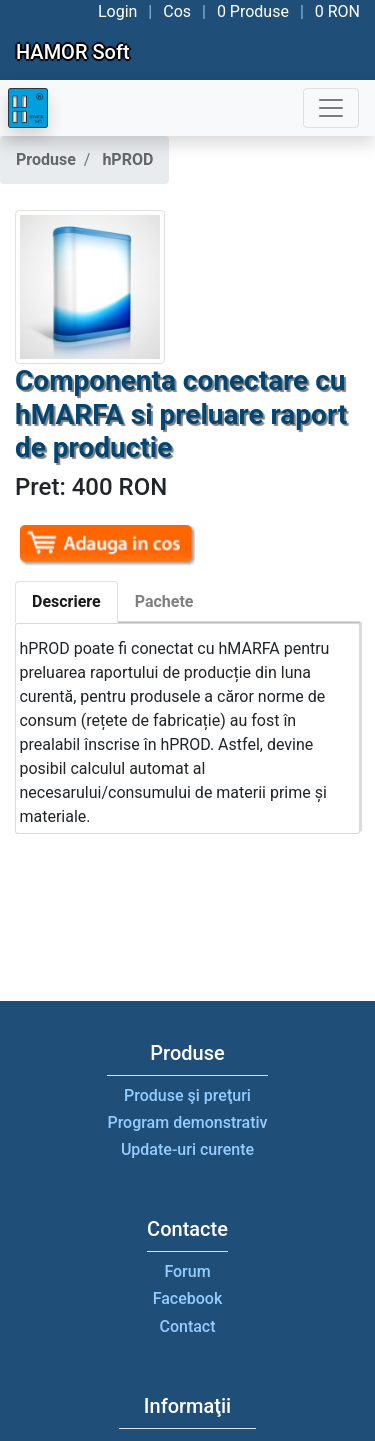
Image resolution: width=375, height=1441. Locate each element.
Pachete (164, 601)
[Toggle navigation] (331, 108)
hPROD (127, 159)
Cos (177, 11)
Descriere (66, 601)
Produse (46, 159)
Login (117, 11)
